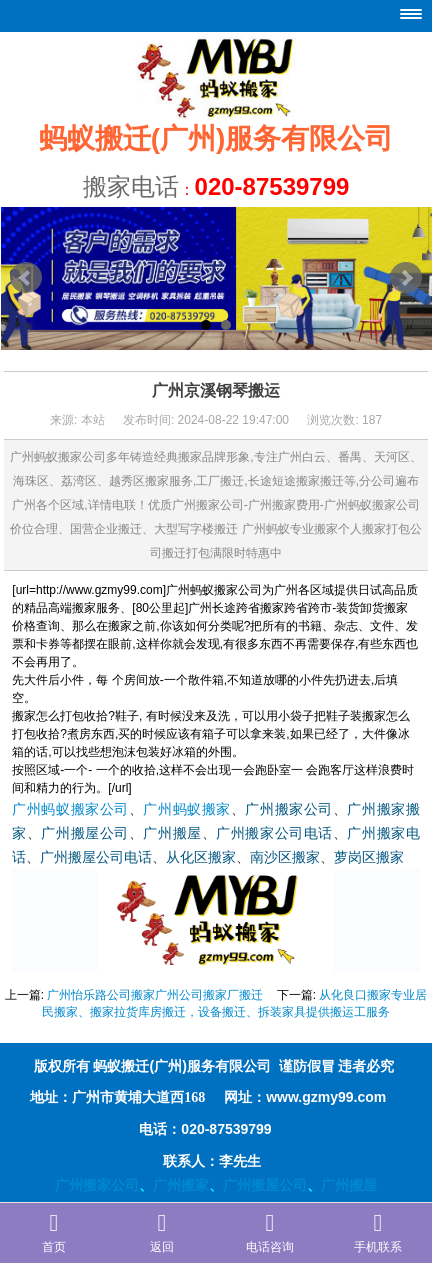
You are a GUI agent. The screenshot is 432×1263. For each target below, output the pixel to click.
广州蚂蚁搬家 (186, 809)
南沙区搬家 (285, 857)
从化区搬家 (201, 857)
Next (406, 278)
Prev (26, 278)
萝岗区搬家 (369, 857)
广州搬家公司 (288, 809)
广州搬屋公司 (84, 833)
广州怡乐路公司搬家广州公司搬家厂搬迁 (155, 995)
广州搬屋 (172, 833)
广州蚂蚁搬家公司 (70, 809)
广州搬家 (181, 1185)
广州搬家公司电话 (274, 833)
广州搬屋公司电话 (96, 857)
